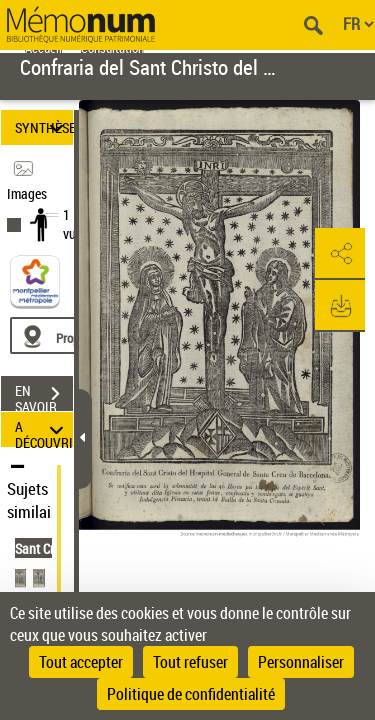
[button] (340, 254)
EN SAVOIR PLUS (44, 396)
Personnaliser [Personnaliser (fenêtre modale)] (301, 662)
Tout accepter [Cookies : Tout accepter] (81, 662)
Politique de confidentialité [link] (191, 694)
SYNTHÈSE (44, 127)
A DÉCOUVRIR (44, 429)
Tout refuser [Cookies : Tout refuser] (190, 662)
